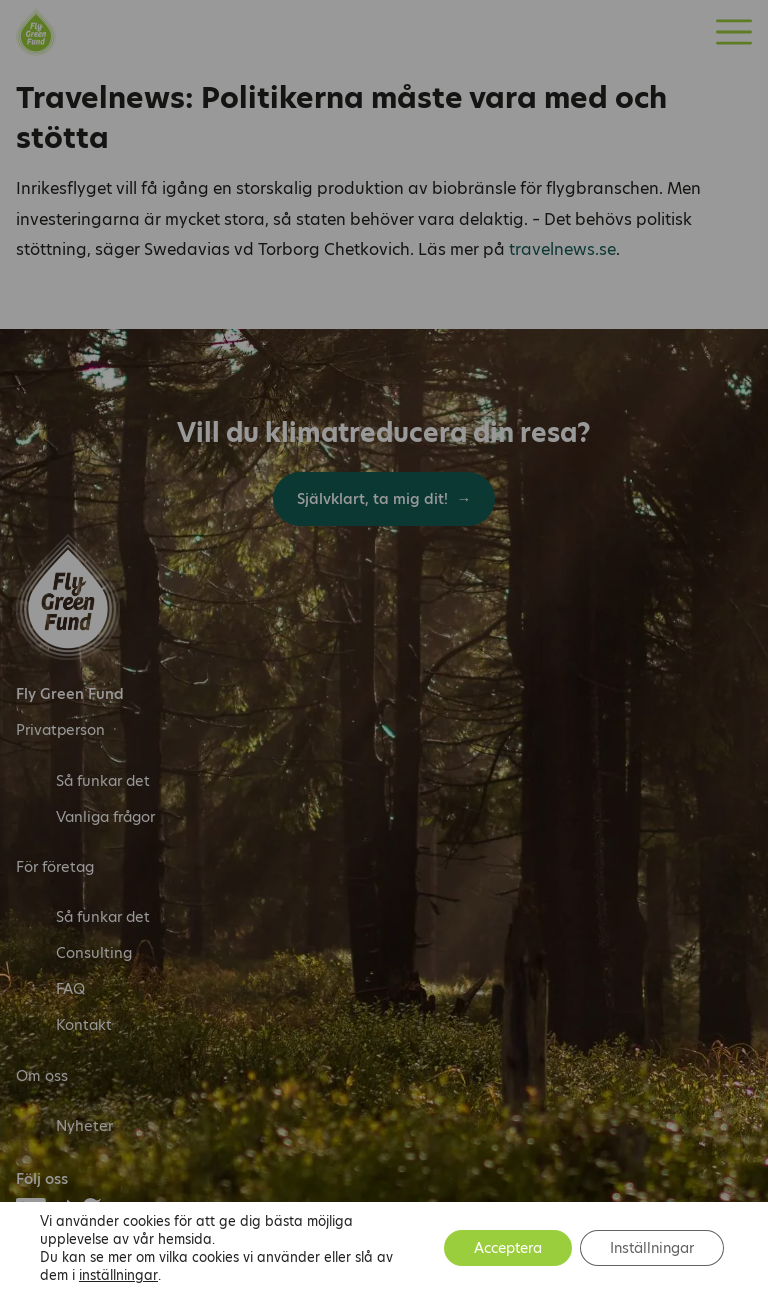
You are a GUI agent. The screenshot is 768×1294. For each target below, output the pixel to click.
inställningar (118, 1275)
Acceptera (508, 1248)
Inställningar (652, 1248)
